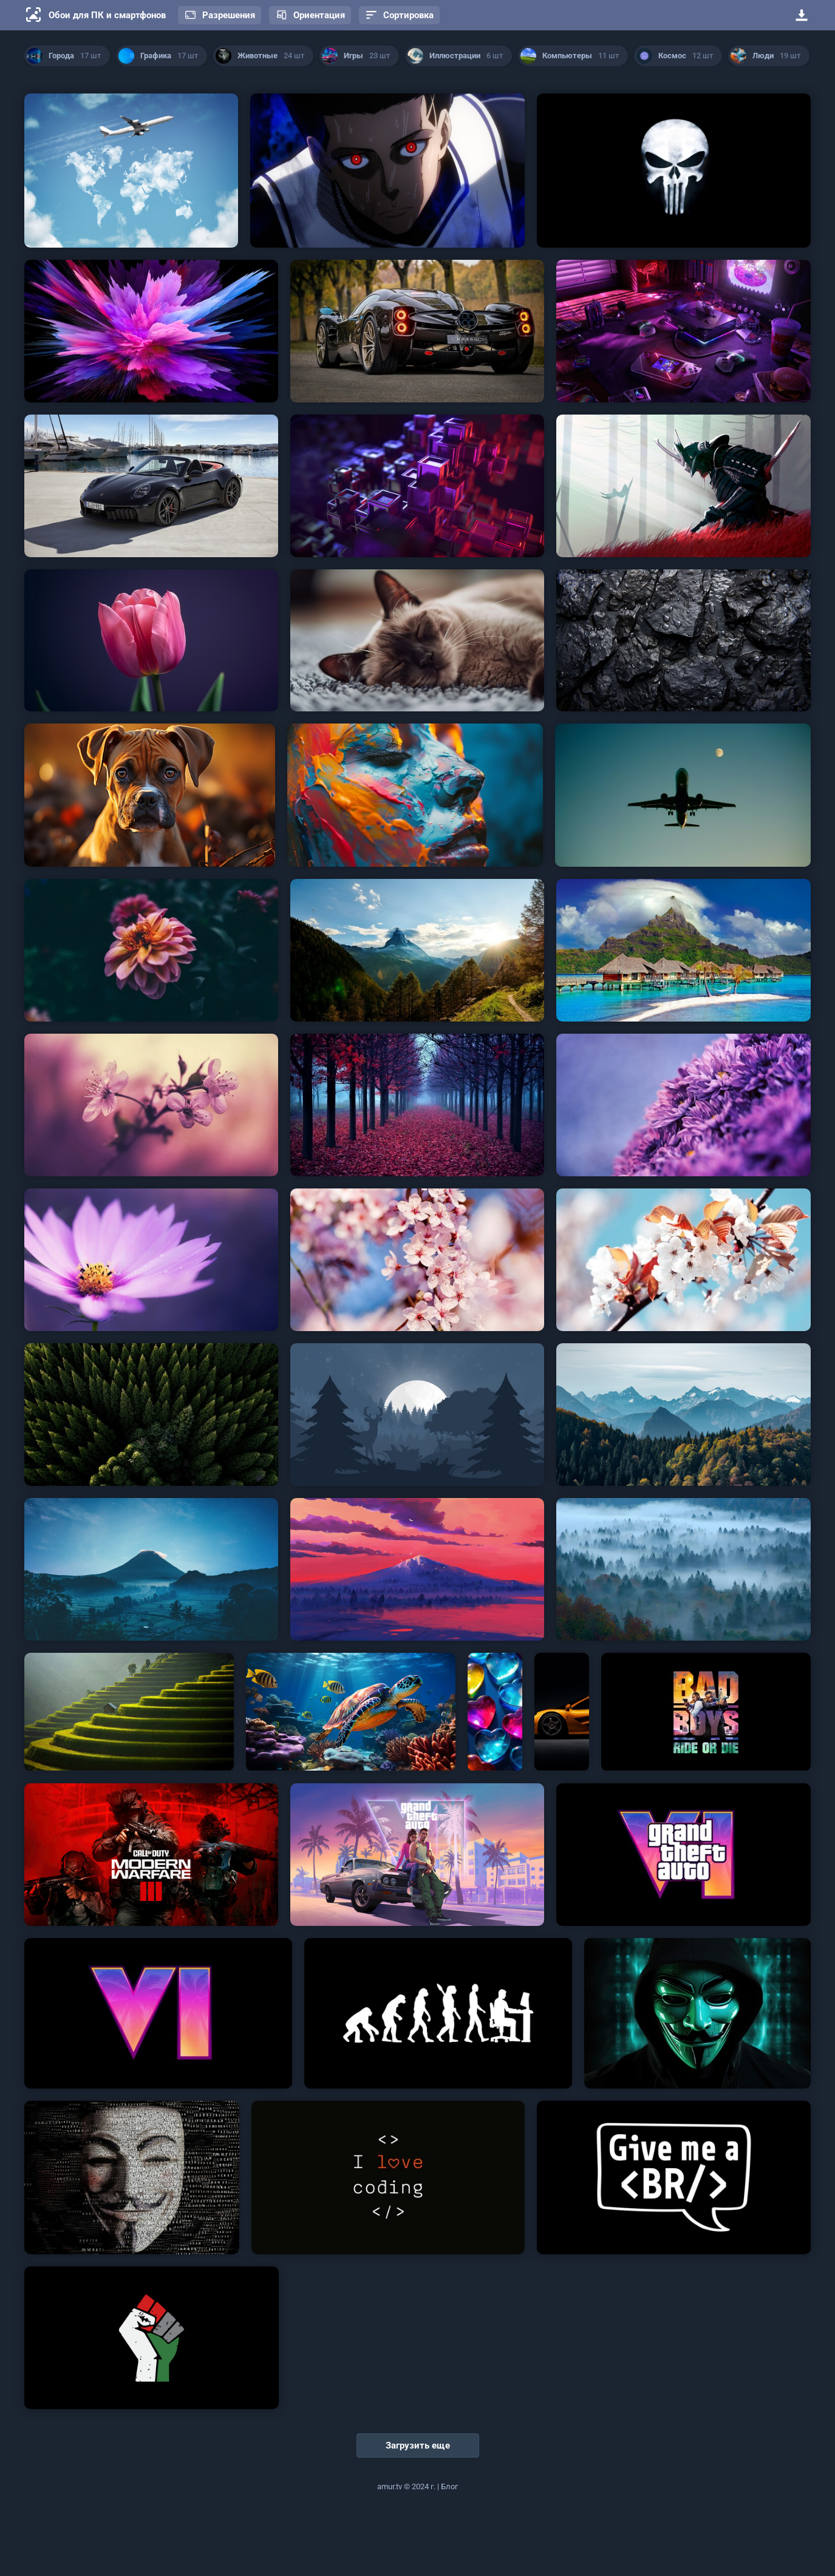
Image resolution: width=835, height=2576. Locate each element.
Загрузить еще (418, 2445)
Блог (449, 2486)
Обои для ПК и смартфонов (107, 15)
